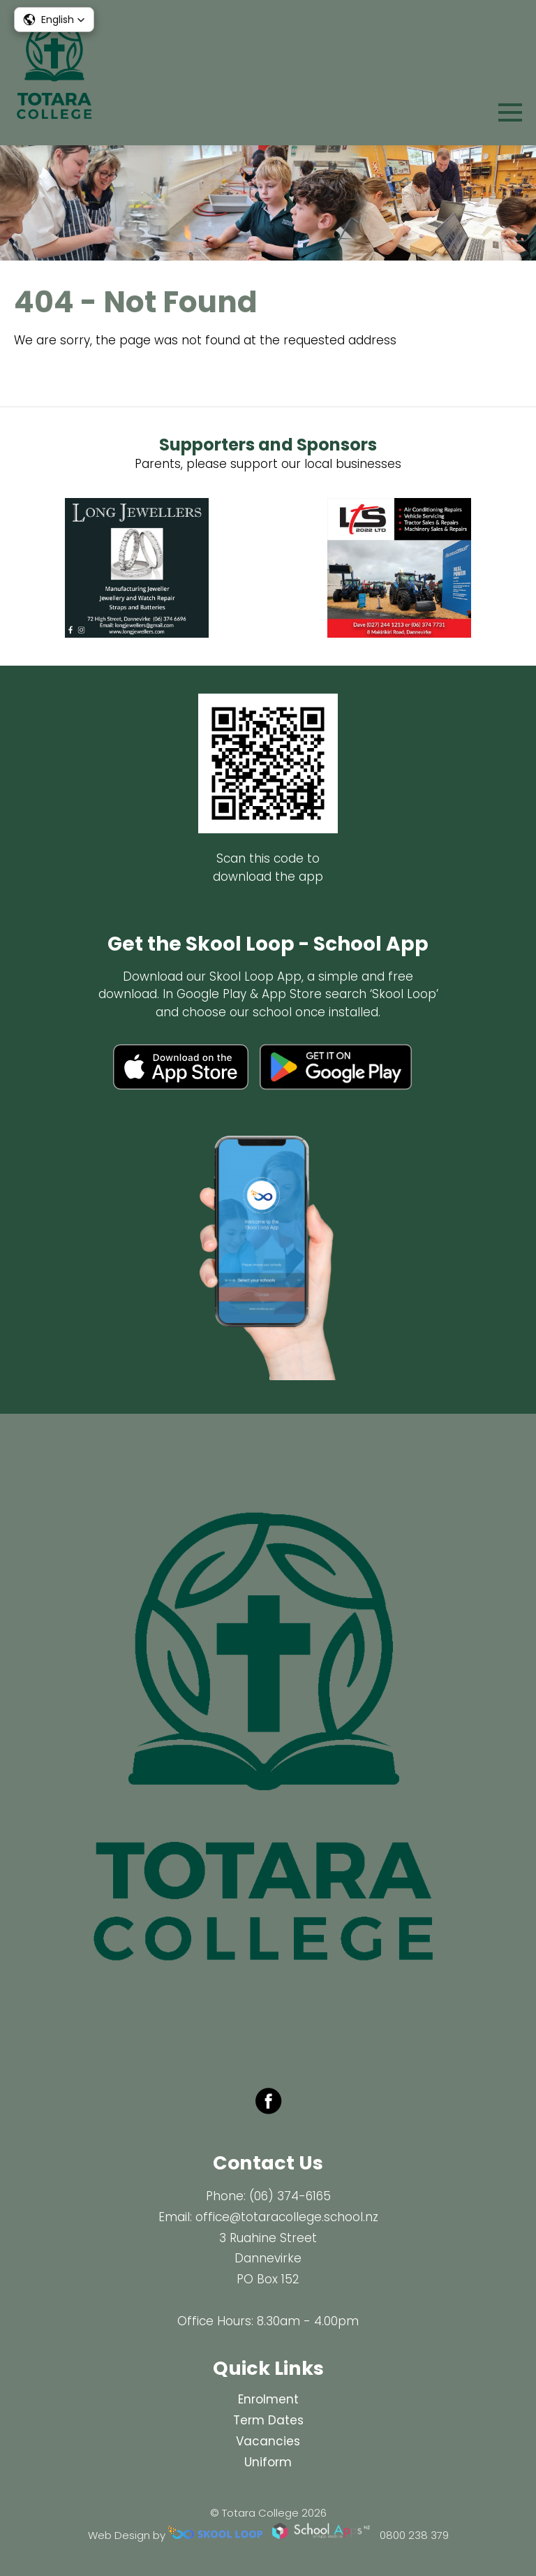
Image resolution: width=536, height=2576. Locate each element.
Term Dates (268, 2420)
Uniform (268, 2462)
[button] (54, 19)
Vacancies (268, 2441)
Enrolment (268, 2399)
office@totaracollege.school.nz (286, 2217)
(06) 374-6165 (290, 2196)
